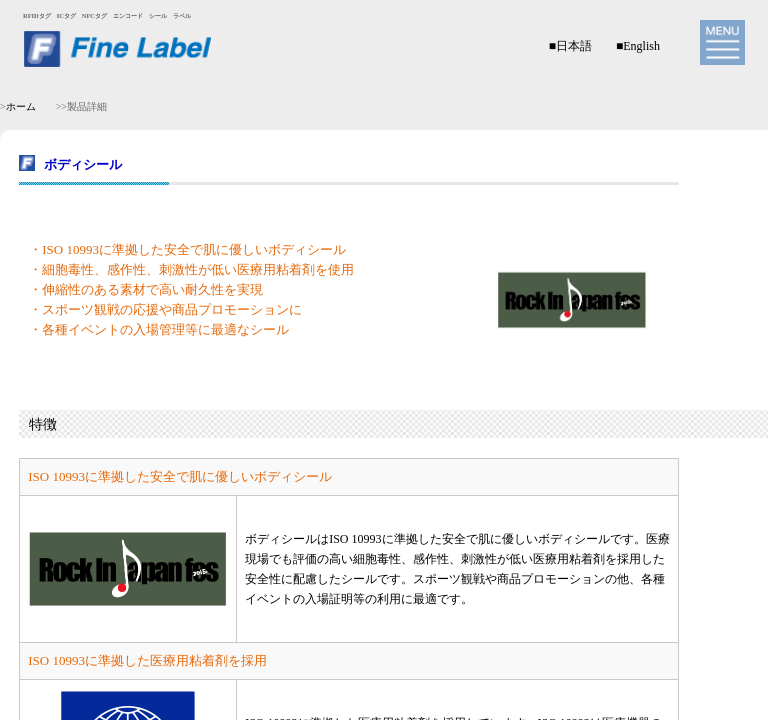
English (641, 46)
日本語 (574, 46)
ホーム (21, 106)
